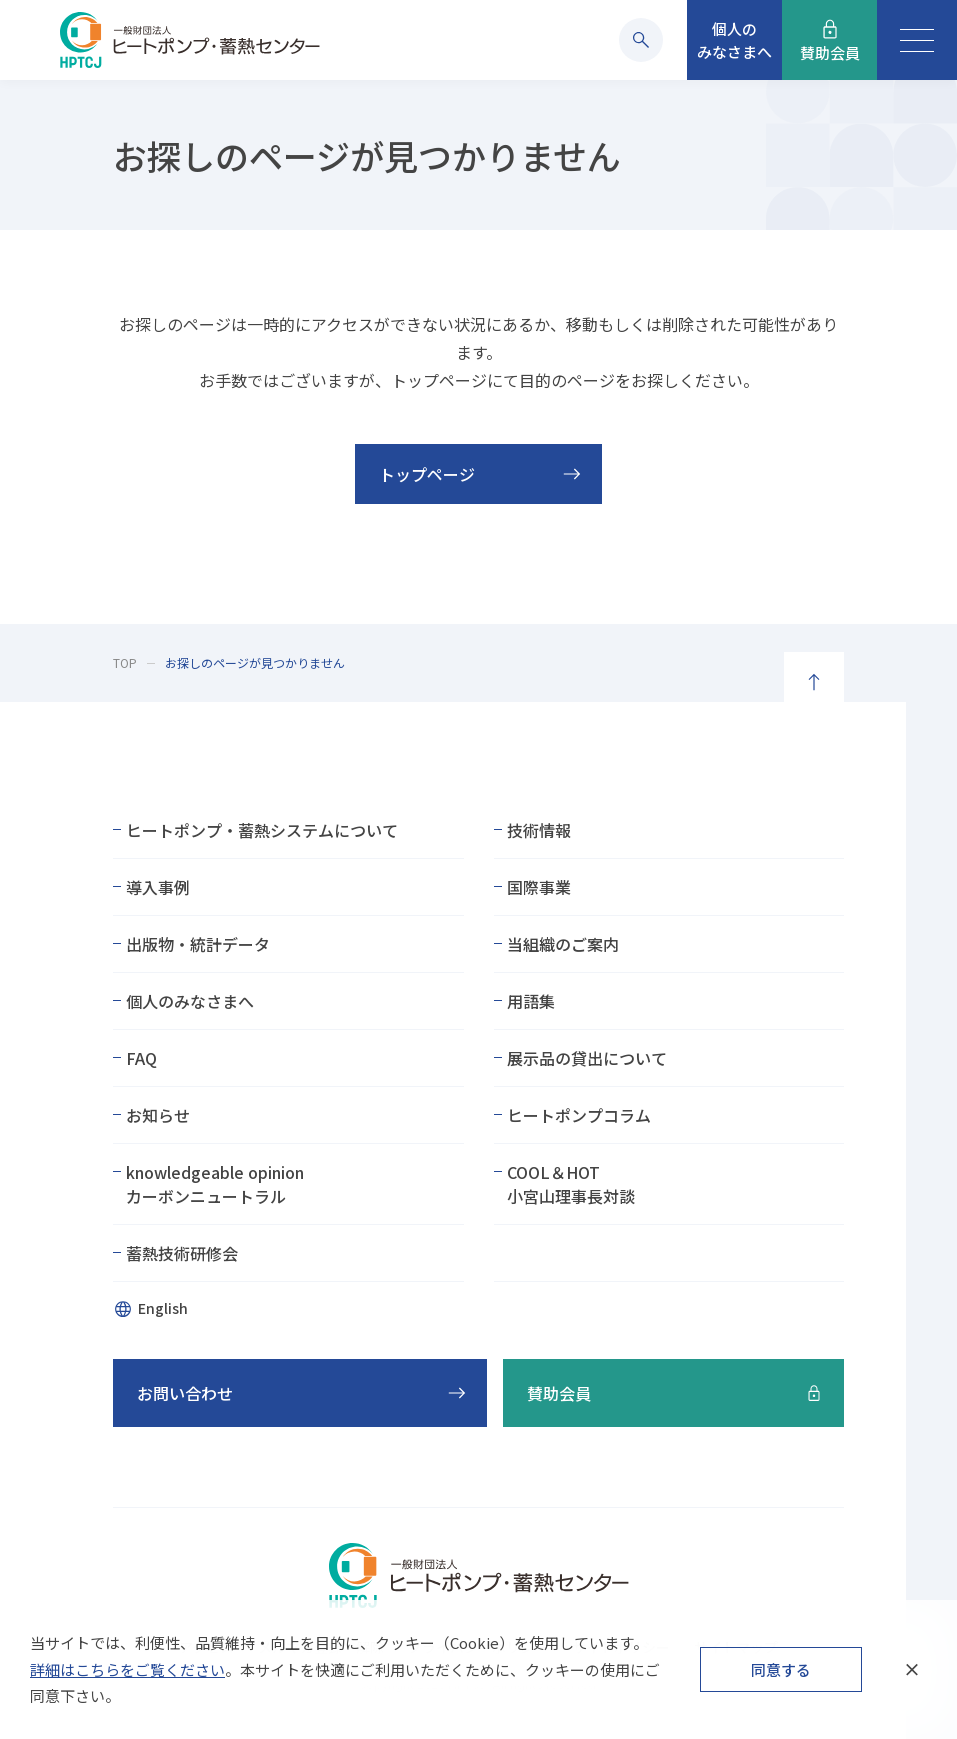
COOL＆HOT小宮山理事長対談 (571, 1184)
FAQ (141, 1058)
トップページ (427, 474)
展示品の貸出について (587, 1058)
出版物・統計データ (198, 944)
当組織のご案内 (563, 944)
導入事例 (158, 887)
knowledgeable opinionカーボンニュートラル (215, 1184)
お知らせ (158, 1115)
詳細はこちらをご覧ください (127, 1669)
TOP (125, 662)
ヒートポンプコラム (579, 1115)
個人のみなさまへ (190, 1001)
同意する (781, 1669)
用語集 (531, 1001)
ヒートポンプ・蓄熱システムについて (262, 830)
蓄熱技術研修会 (182, 1253)
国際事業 (539, 887)
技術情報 (539, 830)
